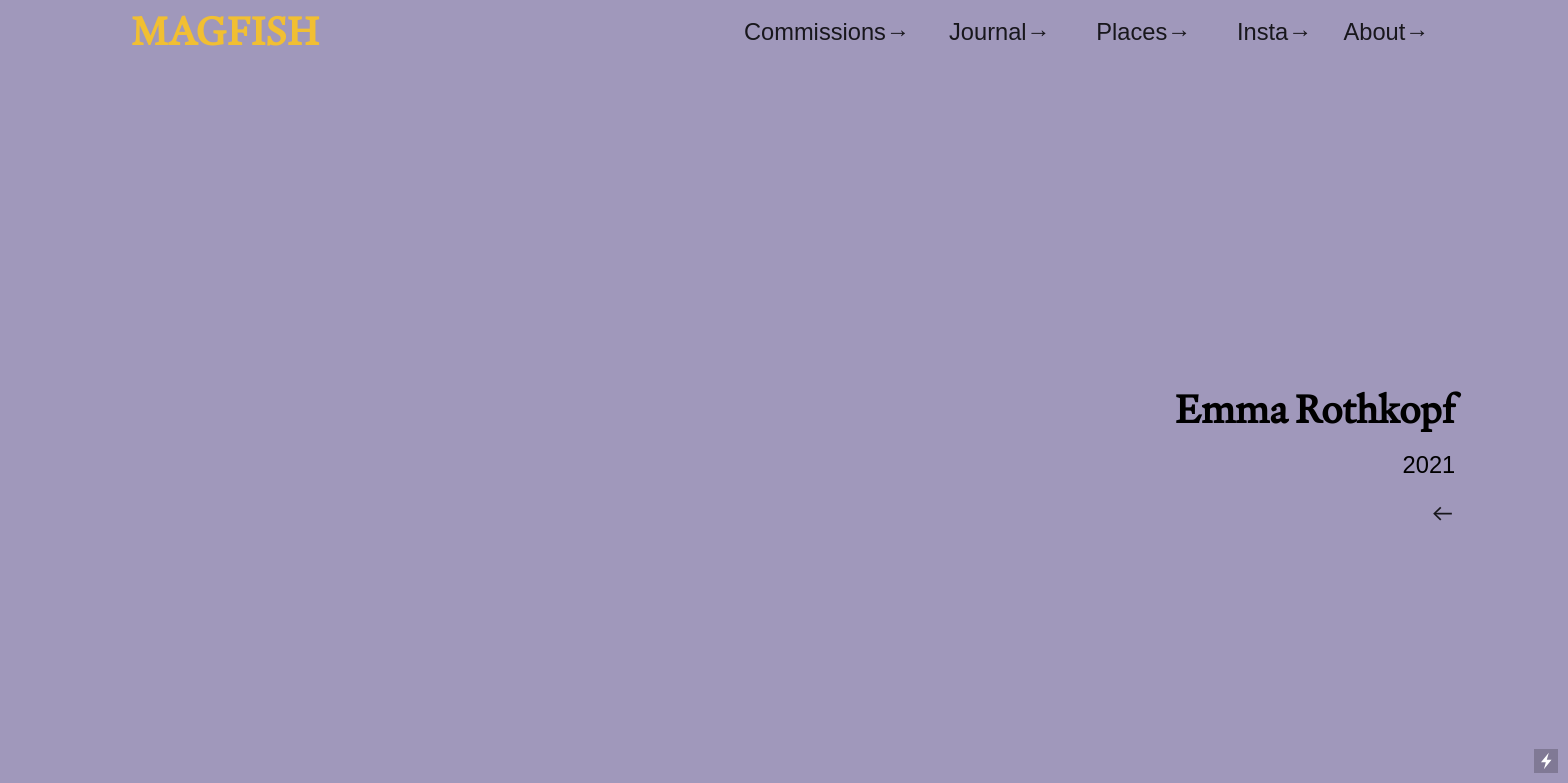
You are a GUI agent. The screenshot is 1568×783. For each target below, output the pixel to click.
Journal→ (999, 32)
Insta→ (1290, 32)
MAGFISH (225, 30)
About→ (1385, 32)
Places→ (1143, 32)
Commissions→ (827, 32)
